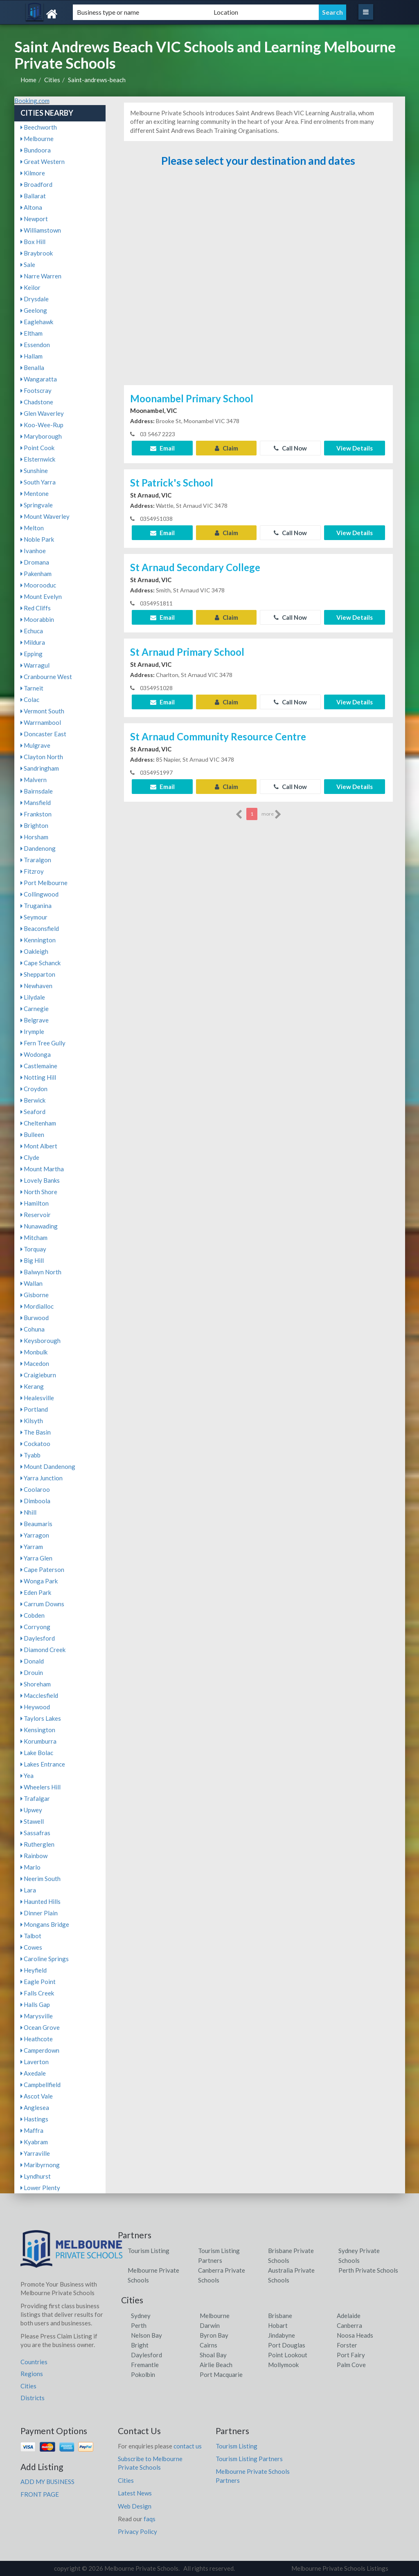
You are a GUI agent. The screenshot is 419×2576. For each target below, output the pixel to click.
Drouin (31, 1672)
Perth (138, 2325)
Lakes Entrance (42, 1764)
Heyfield (33, 1970)
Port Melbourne (44, 882)
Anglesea (34, 2107)
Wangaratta (38, 379)
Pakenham (36, 573)
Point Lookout (287, 2355)
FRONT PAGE (39, 2494)
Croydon (33, 1088)
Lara (28, 1890)
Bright (140, 2345)
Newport (34, 218)
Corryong (35, 1626)
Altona (31, 207)
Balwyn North (40, 1272)
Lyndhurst (35, 2176)
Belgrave (34, 1020)
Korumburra (38, 1741)
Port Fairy (351, 2355)
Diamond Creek (42, 1649)
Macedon (34, 1363)
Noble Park (37, 539)
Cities (52, 79)
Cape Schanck (40, 962)
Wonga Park (39, 1581)
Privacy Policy (137, 2531)
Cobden (32, 1615)
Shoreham (35, 1684)
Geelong (33, 310)
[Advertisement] (258, 280)
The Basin (35, 1432)
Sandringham (39, 768)
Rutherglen (37, 1844)
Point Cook (37, 447)
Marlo (30, 1867)
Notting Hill (38, 1077)
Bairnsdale (36, 791)
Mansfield (35, 802)
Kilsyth (31, 1420)
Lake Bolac (36, 1752)
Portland (34, 1409)
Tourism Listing (148, 2250)
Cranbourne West (46, 676)
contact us (187, 2446)
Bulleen (32, 1134)
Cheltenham (38, 1123)
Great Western (42, 161)
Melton (32, 527)
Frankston (36, 814)
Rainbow (33, 1855)
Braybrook (36, 253)
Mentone (34, 493)
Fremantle (145, 2364)
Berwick (32, 1100)
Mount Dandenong (47, 1466)
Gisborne (34, 1294)
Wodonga (35, 1054)
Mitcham (33, 1237)
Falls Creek (37, 1993)
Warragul (35, 665)
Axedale (33, 2073)
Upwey (31, 1810)
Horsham (34, 837)
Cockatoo (35, 1443)
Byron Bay (214, 2335)
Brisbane (280, 2315)
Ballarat (33, 196)
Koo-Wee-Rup (41, 424)
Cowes (31, 1947)
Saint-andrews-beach (97, 79)
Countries (33, 2361)
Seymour (33, 917)
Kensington (37, 1729)
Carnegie (34, 1008)
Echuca (31, 630)
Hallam (31, 356)
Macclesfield (39, 1695)
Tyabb (30, 1455)
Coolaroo (35, 1489)
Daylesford (37, 1638)
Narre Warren (40, 276)
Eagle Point (38, 1981)
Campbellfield (40, 2084)
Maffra (31, 2130)
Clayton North (41, 756)
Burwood (34, 1317)
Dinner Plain (39, 1913)
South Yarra (38, 482)
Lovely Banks (40, 1180)
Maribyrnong (40, 2164)
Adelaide (348, 2315)
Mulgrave (35, 745)
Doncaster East (43, 734)
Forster (347, 2345)
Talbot (30, 1935)
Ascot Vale (36, 2096)
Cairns (208, 2345)
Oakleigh (34, 951)
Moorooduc (38, 585)
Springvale (36, 505)
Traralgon (35, 859)
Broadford (36, 184)
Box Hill (32, 241)
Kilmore (32, 173)
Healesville (37, 1397)
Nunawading (39, 1226)
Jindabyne (281, 2335)
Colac (29, 699)
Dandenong (38, 848)
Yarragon (34, 1535)
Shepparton (37, 974)
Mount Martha (42, 1169)
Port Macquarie (221, 2374)
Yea (27, 1775)
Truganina (36, 905)
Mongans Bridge (44, 1924)
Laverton (34, 2061)
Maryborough (41, 436)
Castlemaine (38, 1065)
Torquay (33, 1249)
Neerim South (40, 1878)
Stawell (32, 1821)
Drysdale (34, 299)
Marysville (36, 2016)
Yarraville (35, 2153)
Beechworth (38, 127)
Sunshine (34, 470)
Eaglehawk (36, 321)
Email (162, 448)
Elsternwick (37, 459)
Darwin (210, 2325)
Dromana (34, 562)
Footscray (36, 390)
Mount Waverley (45, 516)
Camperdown (39, 2050)
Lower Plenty (40, 2187)
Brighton (34, 825)
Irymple (32, 1031)
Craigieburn (38, 1375)
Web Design (134, 2506)
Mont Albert (38, 1146)
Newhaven (36, 985)
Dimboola (35, 1500)
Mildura (32, 642)
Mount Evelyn (41, 596)
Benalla (32, 367)
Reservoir (35, 1214)
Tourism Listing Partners (249, 2458)
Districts (32, 2397)
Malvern (33, 779)
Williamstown (40, 230)
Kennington (38, 940)
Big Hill (32, 1260)
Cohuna (32, 1329)
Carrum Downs (42, 1603)
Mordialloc (37, 1306)
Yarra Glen (36, 1558)
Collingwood (39, 894)
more (271, 814)
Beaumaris (36, 1523)
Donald (32, 1661)
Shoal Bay (213, 2355)
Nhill (28, 1512)
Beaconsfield (39, 928)
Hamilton (34, 1203)
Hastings (34, 2119)
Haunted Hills (40, 1901)
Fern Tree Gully (42, 1043)
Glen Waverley (42, 413)
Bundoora (35, 150)
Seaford (32, 1111)
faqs (149, 2518)
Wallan (31, 1283)
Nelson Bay (146, 2335)
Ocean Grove (40, 2027)
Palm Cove (351, 2364)
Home (28, 79)
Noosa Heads (355, 2335)
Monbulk (33, 1352)
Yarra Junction (41, 1478)
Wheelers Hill (40, 1787)
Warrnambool (40, 722)
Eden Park (35, 1592)
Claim (226, 448)
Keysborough (40, 1340)
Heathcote (36, 2038)
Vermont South (42, 711)
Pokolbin (143, 2374)
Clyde (29, 1157)
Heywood (35, 1707)
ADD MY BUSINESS (47, 2481)
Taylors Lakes (40, 1718)
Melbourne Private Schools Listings (339, 2568)
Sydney (141, 2315)
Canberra (349, 2325)
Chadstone (36, 402)
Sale (27, 264)
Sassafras (35, 1832)
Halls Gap (35, 2004)
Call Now (290, 448)
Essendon (35, 344)
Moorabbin (37, 619)
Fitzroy (32, 871)
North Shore (38, 1191)
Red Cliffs (35, 608)
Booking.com (32, 100)
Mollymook (283, 2364)
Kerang (32, 1386)
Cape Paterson (42, 1569)
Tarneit (31, 688)
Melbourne (37, 138)
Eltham (31, 333)
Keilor (30, 287)
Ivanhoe (33, 550)
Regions (31, 2373)
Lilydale (32, 997)
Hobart (278, 2325)
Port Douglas (286, 2345)
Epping (31, 653)
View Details (354, 448)
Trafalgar (35, 1798)
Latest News (135, 2493)
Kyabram (34, 2142)
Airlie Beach (216, 2364)
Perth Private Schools (368, 2270)
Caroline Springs (44, 1958)
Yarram (31, 1546)
